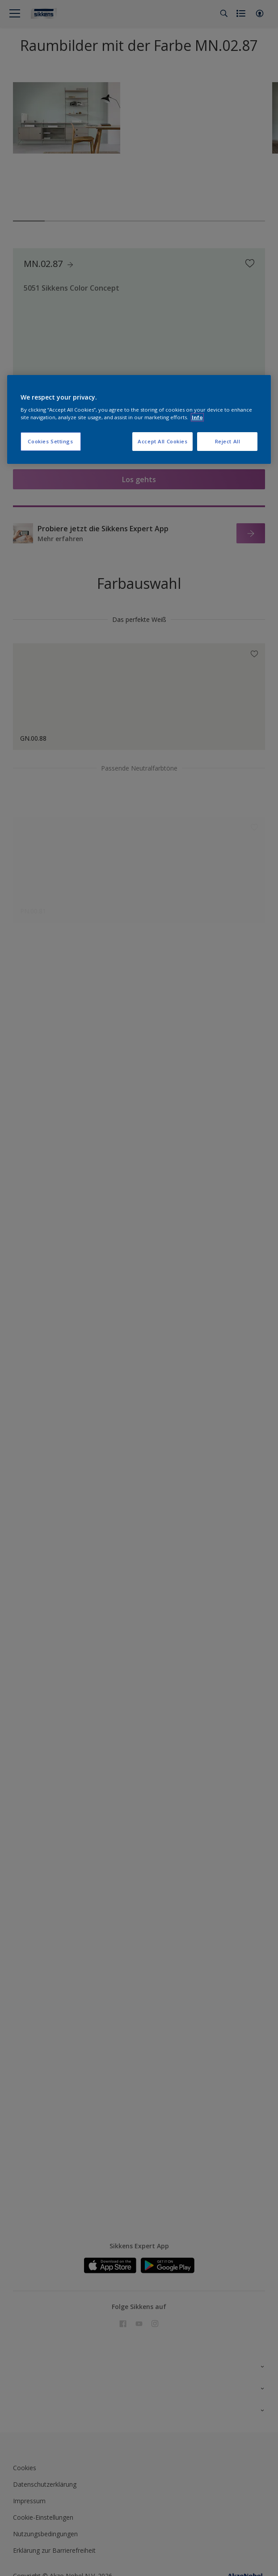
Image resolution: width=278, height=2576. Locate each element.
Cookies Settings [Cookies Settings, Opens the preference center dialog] (50, 441)
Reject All (227, 441)
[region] (139, 419)
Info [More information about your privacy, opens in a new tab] (197, 417)
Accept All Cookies (162, 441)
